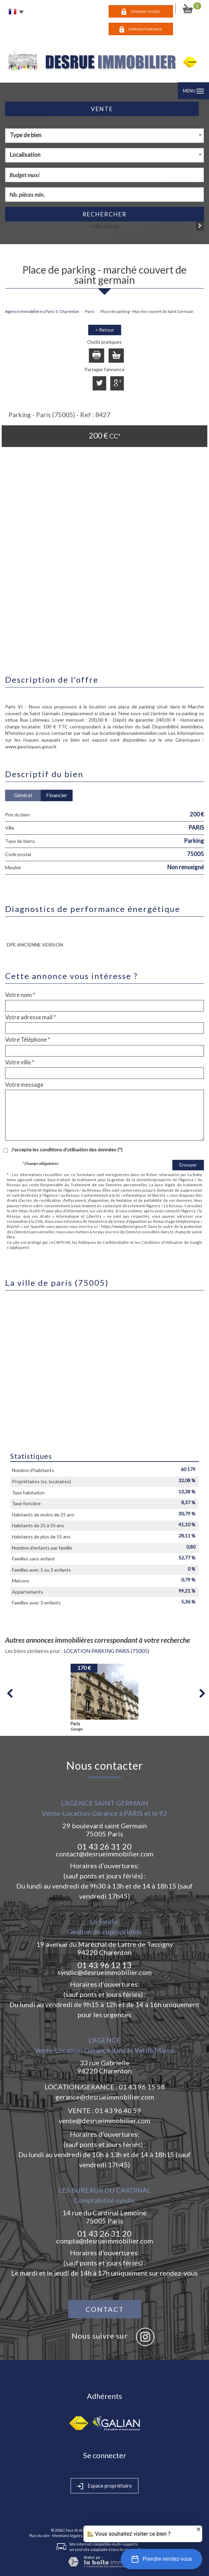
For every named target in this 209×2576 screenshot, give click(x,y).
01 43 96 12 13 (104, 1965)
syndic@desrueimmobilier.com (105, 1972)
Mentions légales (67, 2535)
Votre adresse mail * (30, 1017)
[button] (161, 2559)
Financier (56, 795)
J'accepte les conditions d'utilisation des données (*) (66, 1149)
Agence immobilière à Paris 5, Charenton (42, 311)
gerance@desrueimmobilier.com (104, 2097)
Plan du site (39, 2535)
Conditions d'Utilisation (162, 1242)
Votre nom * (20, 995)
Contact (105, 2309)
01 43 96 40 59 (118, 2110)
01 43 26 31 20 (104, 1846)
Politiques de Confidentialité (103, 1242)
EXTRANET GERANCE (145, 29)
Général (23, 795)
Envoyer (188, 1165)
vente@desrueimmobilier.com (104, 2120)
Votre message (24, 1084)
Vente (102, 108)
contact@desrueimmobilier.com (104, 1854)
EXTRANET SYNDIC (145, 11)
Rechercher (104, 214)
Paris (89, 311)
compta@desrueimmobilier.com (104, 2241)
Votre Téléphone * (27, 1039)
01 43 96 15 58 (142, 2087)
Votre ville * (19, 1062)
